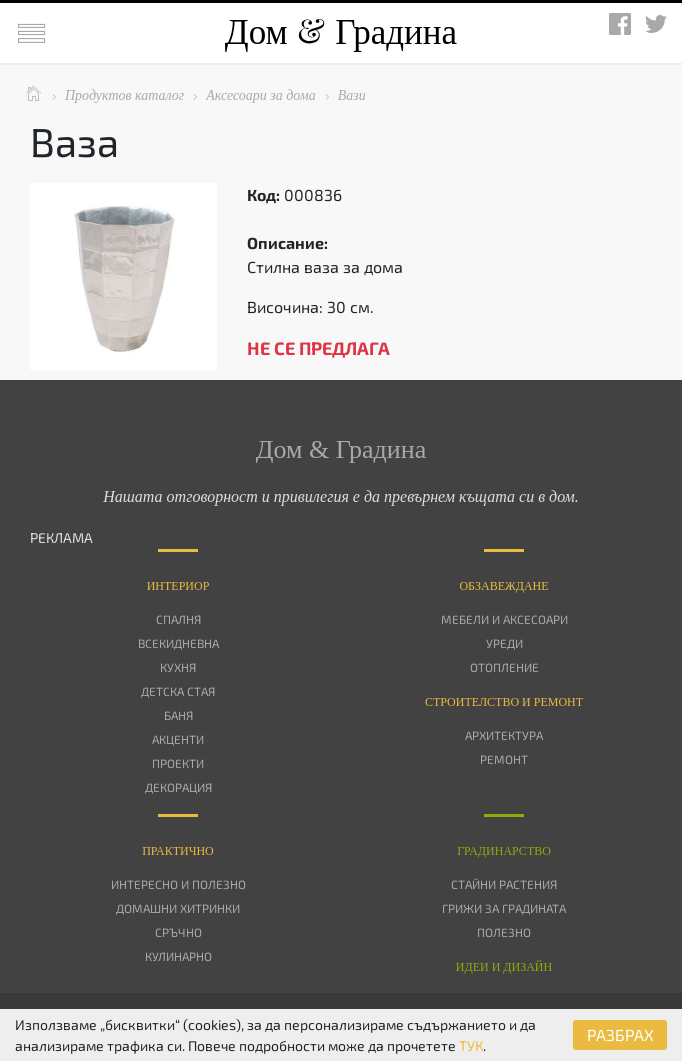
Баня (178, 715)
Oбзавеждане (503, 586)
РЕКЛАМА (61, 537)
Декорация (178, 787)
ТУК (471, 1045)
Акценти (178, 739)
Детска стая (178, 691)
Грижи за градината (504, 908)
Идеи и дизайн (504, 967)
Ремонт (504, 759)
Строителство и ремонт (504, 702)
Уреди (504, 643)
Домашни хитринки (178, 908)
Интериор (178, 586)
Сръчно (178, 932)
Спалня (178, 619)
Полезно (504, 932)
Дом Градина (341, 32)
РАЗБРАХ (620, 1034)
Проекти (178, 763)
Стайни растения (504, 884)
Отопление (504, 667)
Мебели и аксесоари (504, 619)
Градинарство (504, 851)
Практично (178, 851)
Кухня (178, 667)
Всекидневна (178, 643)
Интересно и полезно (178, 884)
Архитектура (504, 735)
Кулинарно (178, 956)
